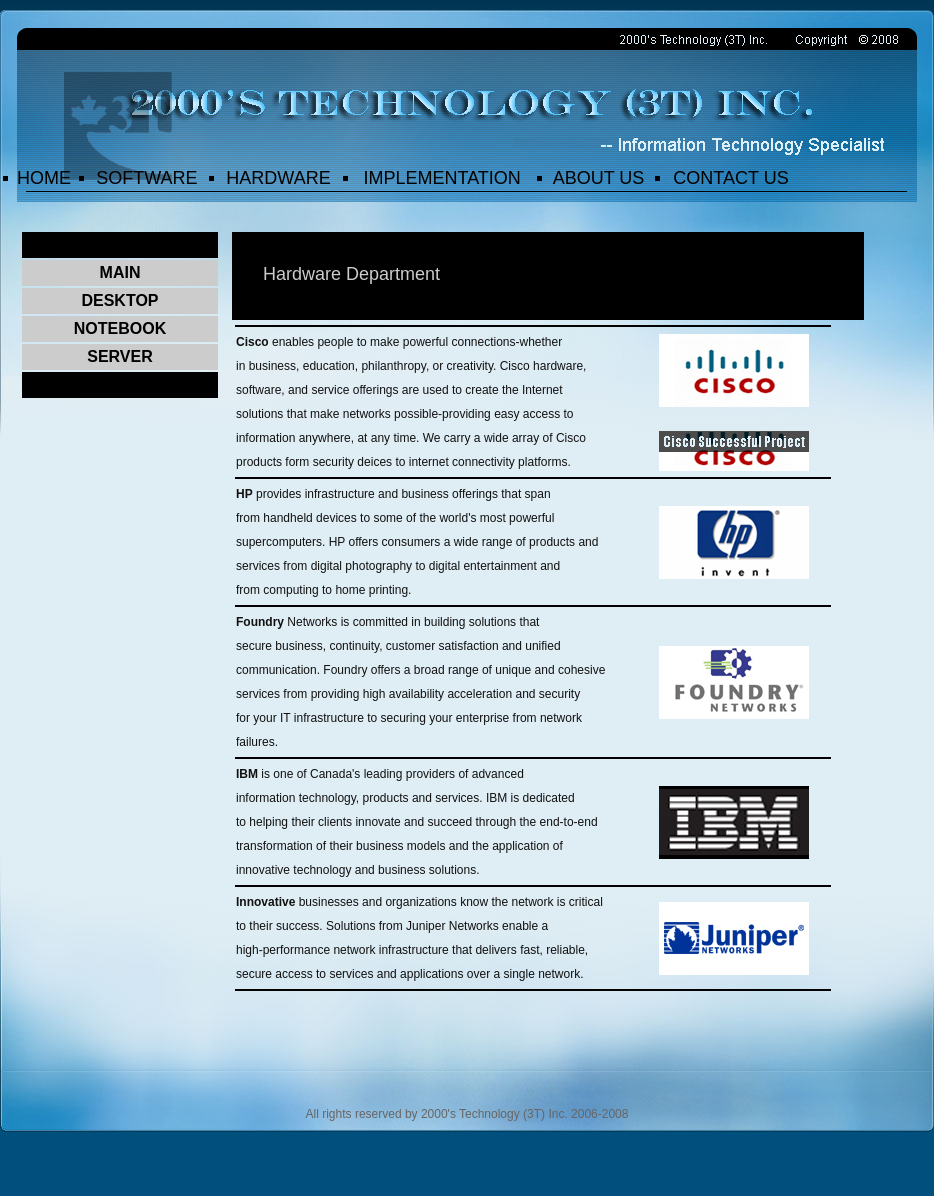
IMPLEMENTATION (441, 178)
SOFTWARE (146, 178)
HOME (44, 178)
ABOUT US (599, 178)
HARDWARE (278, 178)
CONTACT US (730, 178)
